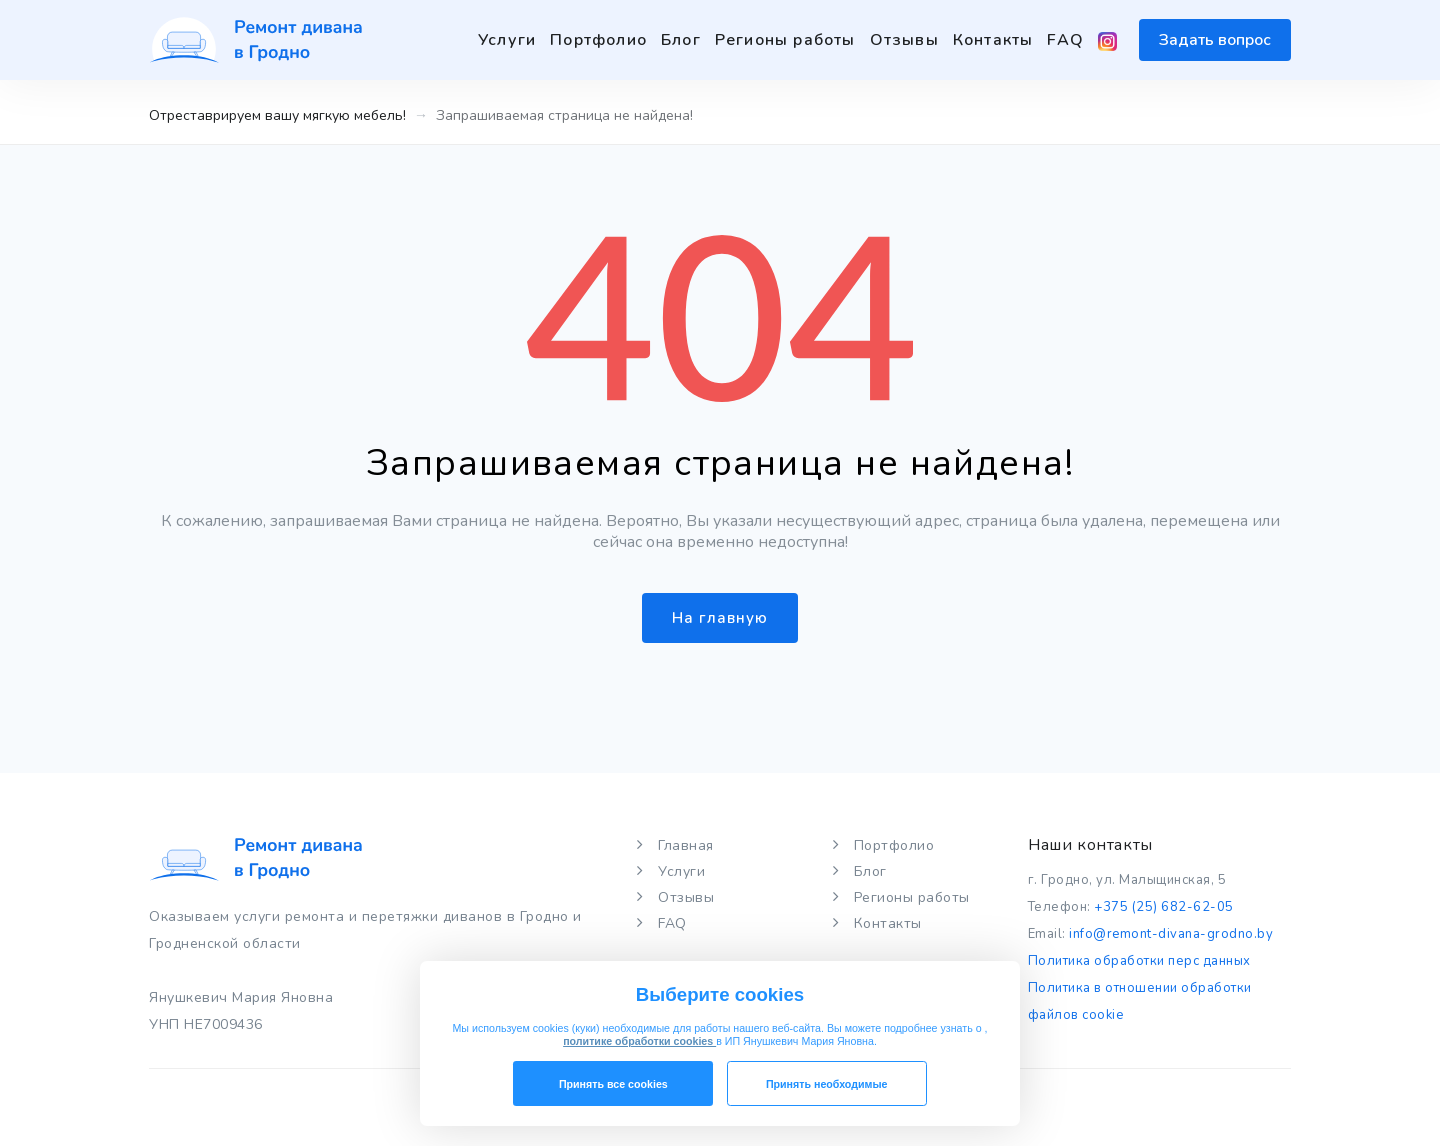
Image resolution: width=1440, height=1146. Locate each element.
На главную (720, 618)
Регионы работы (785, 40)
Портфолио (598, 40)
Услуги (507, 40)
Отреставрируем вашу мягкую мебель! (277, 115)
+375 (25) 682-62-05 (1162, 907)
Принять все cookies (613, 1084)
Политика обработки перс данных (1139, 961)
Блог (681, 40)
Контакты (993, 40)
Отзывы (904, 40)
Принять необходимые (827, 1084)
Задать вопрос (1215, 40)
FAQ (1065, 40)
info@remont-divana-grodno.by (1171, 934)
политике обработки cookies (639, 1041)
